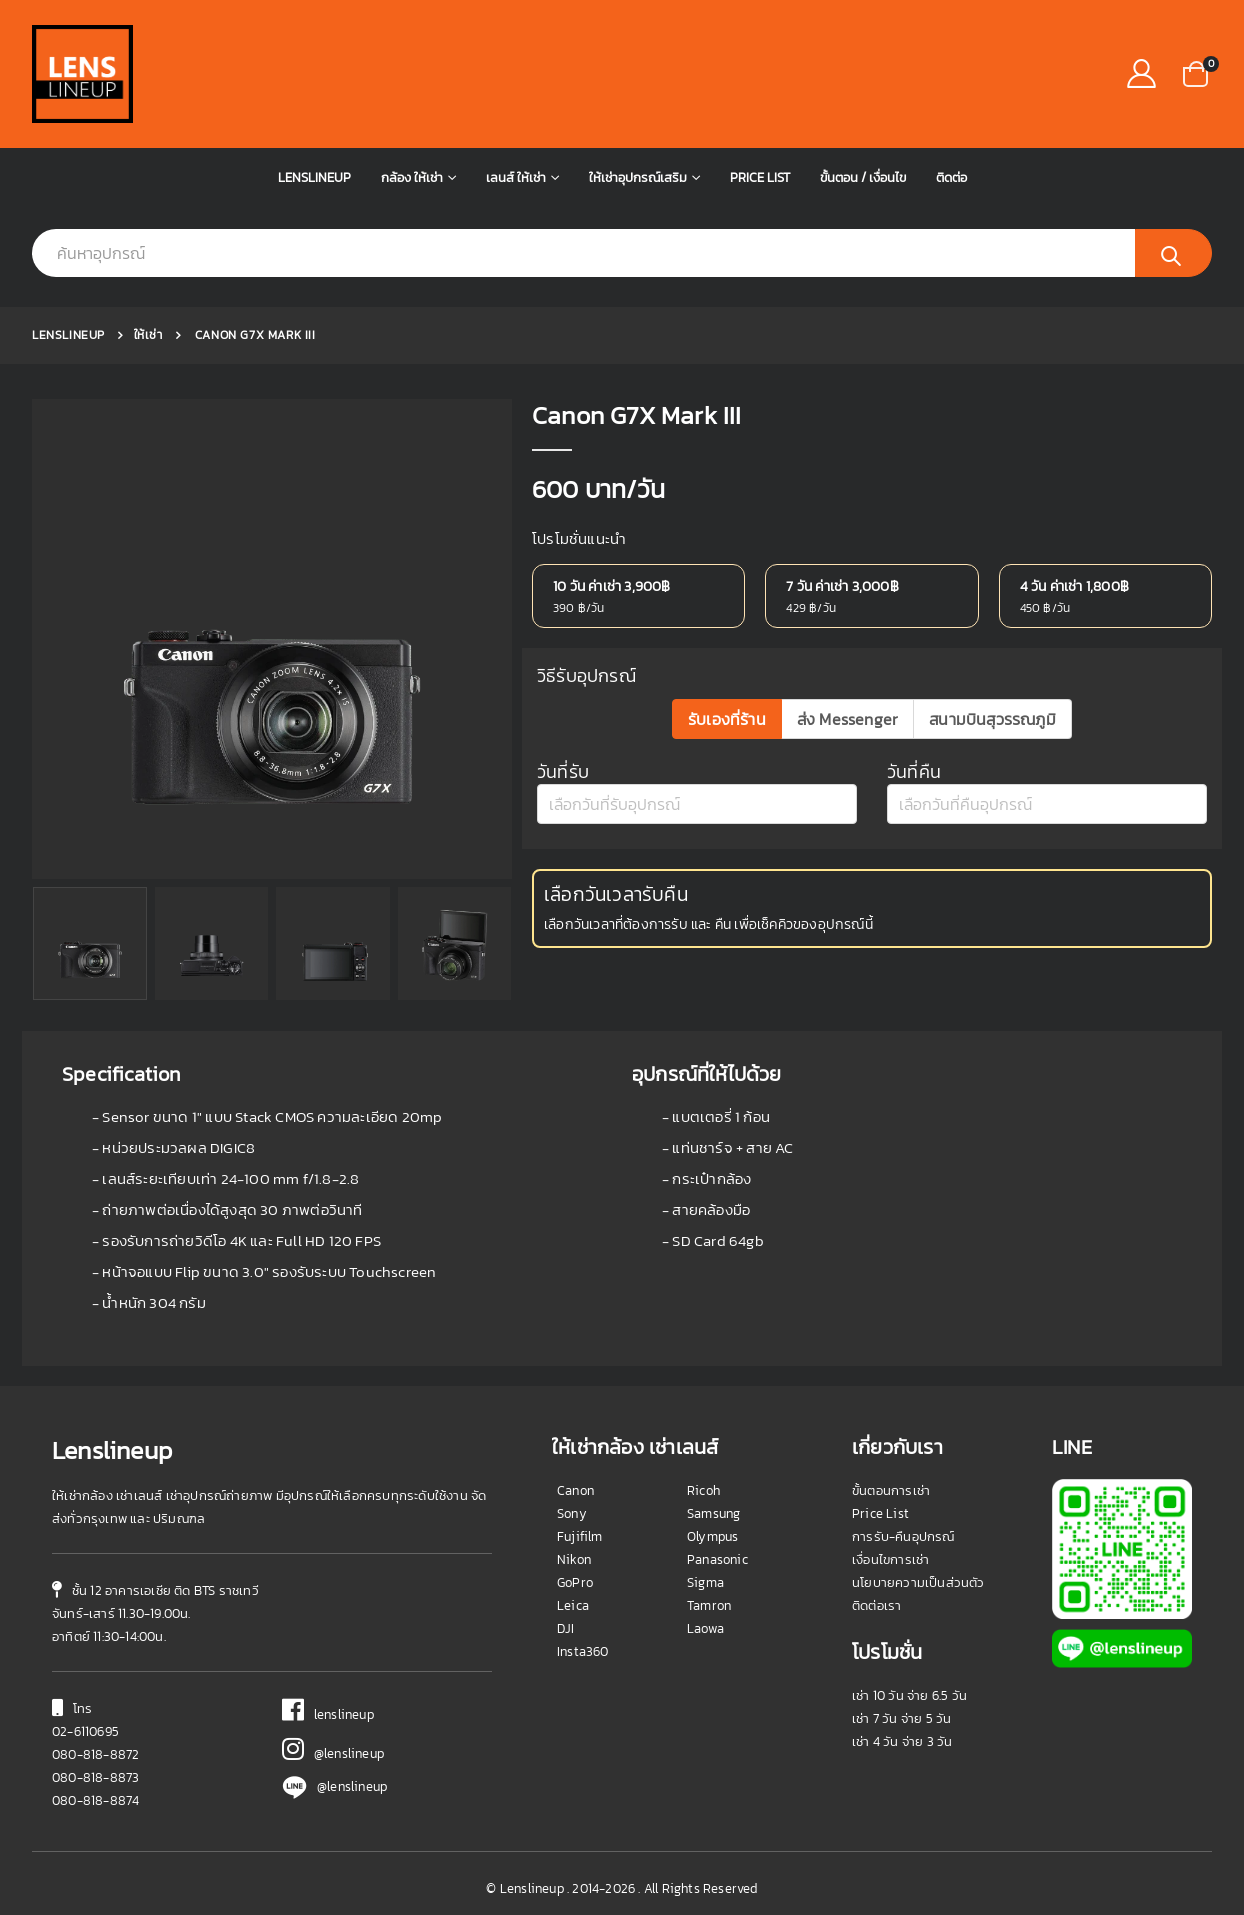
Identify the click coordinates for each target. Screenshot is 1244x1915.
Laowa (705, 1628)
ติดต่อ (951, 177)
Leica (573, 1605)
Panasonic (717, 1559)
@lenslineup (333, 1753)
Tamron (709, 1605)
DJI (566, 1628)
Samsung (713, 1513)
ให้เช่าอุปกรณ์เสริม (638, 177)
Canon (575, 1490)
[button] (1195, 72)
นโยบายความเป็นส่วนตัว (918, 1582)
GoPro (575, 1582)
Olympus (712, 1536)
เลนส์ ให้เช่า (516, 177)
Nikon (574, 1559)
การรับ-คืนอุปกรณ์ (903, 1536)
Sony (572, 1513)
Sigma (705, 1582)
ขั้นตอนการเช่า (891, 1490)
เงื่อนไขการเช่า (890, 1559)
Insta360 (583, 1651)
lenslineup (328, 1714)
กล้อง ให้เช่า (412, 177)
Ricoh (703, 1490)
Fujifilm (580, 1536)
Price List (760, 177)
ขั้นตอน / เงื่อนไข (863, 177)
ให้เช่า (148, 335)
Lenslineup (314, 177)
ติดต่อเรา (876, 1605)
